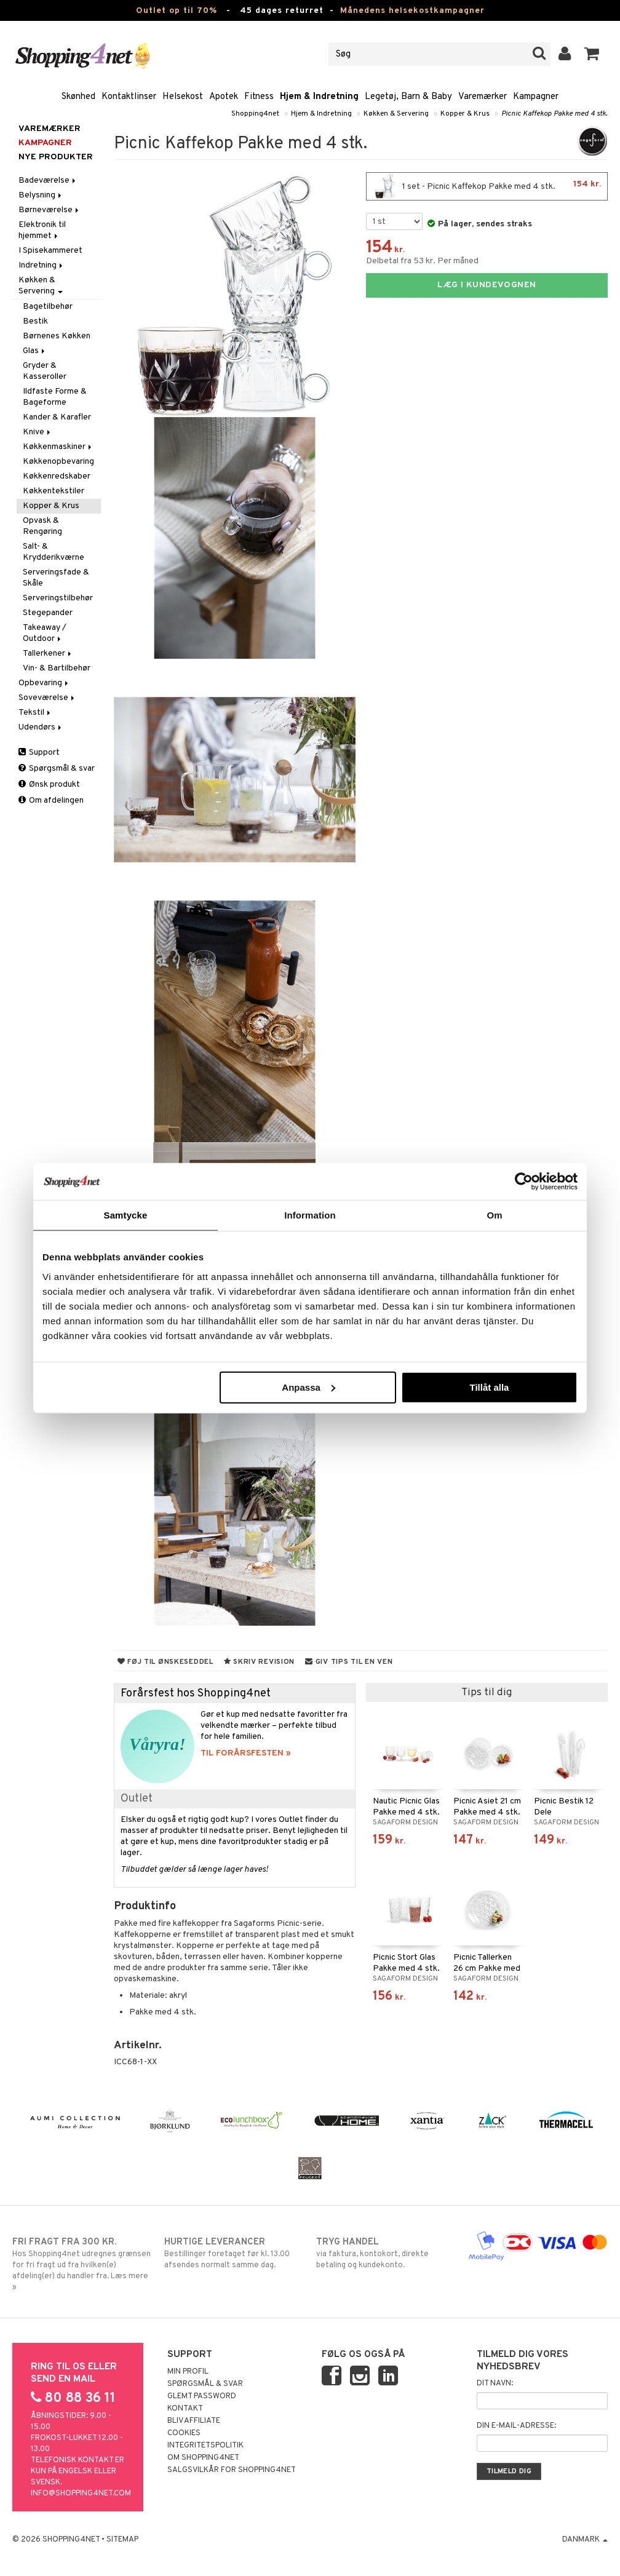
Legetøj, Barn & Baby (408, 97)
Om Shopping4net (203, 2458)
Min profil (188, 2372)
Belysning (40, 195)
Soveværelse (47, 698)
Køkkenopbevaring (58, 461)
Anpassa (308, 1386)
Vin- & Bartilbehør (56, 668)
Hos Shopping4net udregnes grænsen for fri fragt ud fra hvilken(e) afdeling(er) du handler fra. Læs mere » (82, 2264)
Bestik (35, 321)
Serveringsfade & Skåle (56, 578)
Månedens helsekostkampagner (412, 11)
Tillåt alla (489, 1386)
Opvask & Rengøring (42, 526)
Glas (35, 351)
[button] (592, 54)
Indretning (41, 265)
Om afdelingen (51, 800)
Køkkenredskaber (56, 476)
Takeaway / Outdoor (44, 633)
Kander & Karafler (57, 417)
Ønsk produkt (49, 784)
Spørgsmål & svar (56, 768)
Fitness (259, 97)
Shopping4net (255, 114)
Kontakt (185, 2409)
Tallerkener (48, 653)
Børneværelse (49, 210)
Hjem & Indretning (319, 97)
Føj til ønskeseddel (165, 1662)
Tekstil (35, 712)
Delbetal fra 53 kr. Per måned (422, 261)
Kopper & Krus (465, 114)
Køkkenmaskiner (58, 447)
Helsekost (182, 97)
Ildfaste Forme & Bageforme (55, 397)
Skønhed (78, 97)
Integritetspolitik (205, 2446)
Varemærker (482, 97)
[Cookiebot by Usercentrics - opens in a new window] (524, 1181)
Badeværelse (48, 180)
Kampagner (535, 97)
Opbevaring (44, 683)
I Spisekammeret (50, 250)
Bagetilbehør (48, 306)
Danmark (585, 2540)
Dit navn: (495, 2383)
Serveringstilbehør (58, 598)
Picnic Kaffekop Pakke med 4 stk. (554, 114)
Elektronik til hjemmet (42, 230)
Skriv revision (259, 1662)
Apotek (223, 97)
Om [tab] (494, 1215)
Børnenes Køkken (56, 336)
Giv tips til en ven (348, 1662)
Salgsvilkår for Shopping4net (231, 2470)
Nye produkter (55, 157)
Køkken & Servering (396, 114)
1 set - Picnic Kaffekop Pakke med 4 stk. (487, 186)
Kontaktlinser (128, 97)
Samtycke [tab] (126, 1215)
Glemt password (201, 2396)
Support (39, 752)
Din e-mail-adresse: (516, 2426)
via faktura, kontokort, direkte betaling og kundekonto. (386, 2253)
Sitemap (122, 2540)
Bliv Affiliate (193, 2421)
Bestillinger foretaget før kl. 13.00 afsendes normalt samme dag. (234, 2253)
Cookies (184, 2433)
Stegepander (48, 613)
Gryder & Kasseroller (44, 371)
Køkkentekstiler (53, 491)
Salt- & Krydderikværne (53, 552)
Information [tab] (310, 1215)
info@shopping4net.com (81, 2493)
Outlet (137, 1799)
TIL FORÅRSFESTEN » (246, 1753)
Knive (37, 432)
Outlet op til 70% (176, 11)
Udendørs (40, 727)
